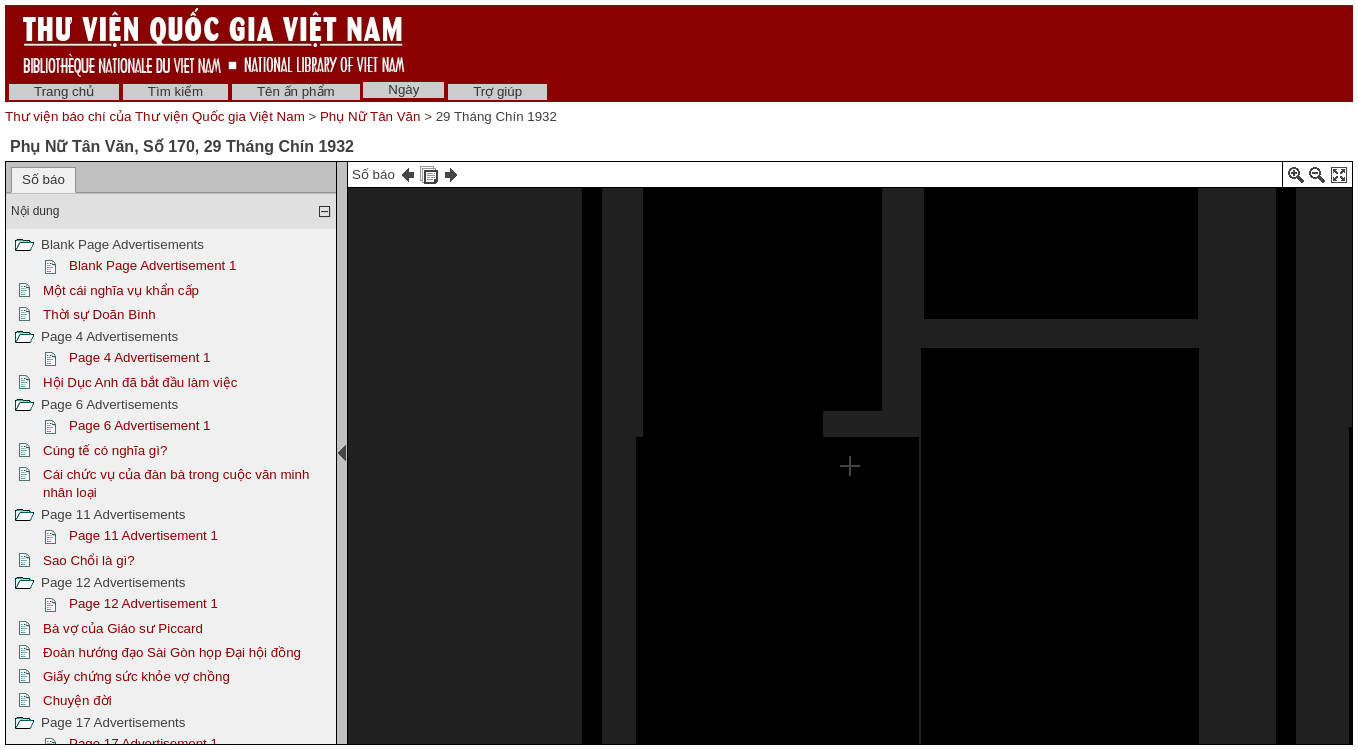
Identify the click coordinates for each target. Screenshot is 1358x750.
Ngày (403, 89)
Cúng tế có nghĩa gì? (105, 450)
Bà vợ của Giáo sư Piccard (123, 628)
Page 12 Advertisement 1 (143, 603)
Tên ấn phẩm (296, 91)
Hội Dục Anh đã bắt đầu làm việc (140, 382)
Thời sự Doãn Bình (99, 314)
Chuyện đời (77, 700)
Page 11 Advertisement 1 (143, 535)
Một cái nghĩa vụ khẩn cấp (121, 290)
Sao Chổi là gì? (89, 560)
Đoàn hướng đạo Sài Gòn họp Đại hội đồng (172, 652)
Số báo (43, 179)
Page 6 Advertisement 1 (140, 425)
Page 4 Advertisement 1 (140, 357)
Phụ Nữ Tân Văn (370, 116)
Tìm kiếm (175, 91)
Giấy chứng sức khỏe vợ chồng (136, 676)
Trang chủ (64, 91)
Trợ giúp (497, 91)
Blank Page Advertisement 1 (152, 265)
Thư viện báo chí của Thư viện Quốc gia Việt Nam (155, 116)
